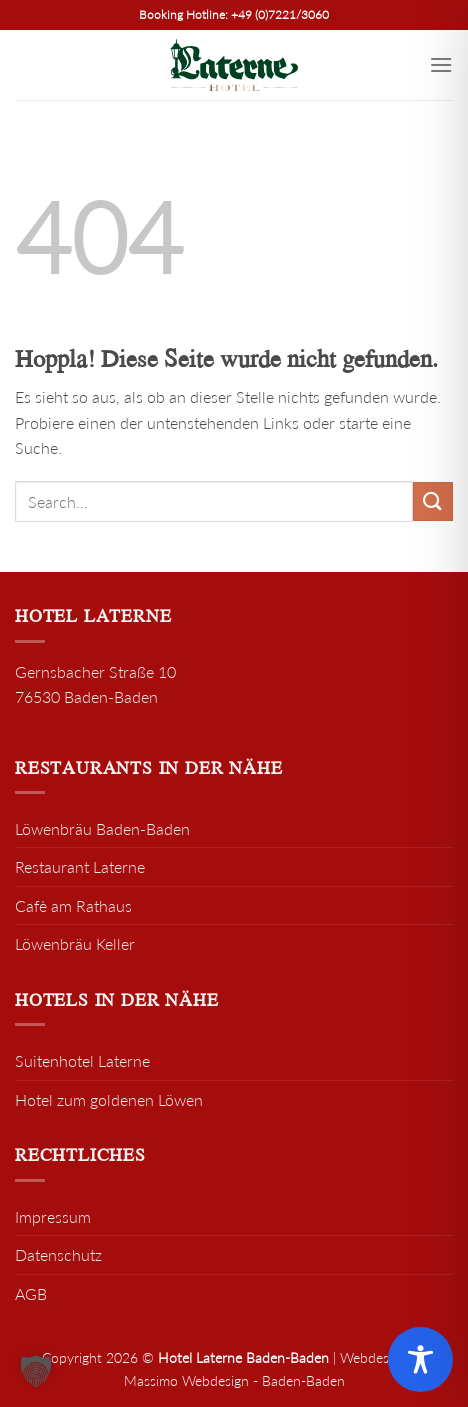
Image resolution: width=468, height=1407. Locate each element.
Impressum (53, 1216)
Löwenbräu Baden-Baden (102, 828)
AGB (31, 1293)
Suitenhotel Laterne (82, 1060)
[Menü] (441, 64)
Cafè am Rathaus (73, 905)
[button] (36, 1371)
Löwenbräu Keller (75, 943)
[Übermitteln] (433, 501)
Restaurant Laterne (80, 866)
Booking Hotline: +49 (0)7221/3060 (234, 14)
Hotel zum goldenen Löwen (109, 1099)
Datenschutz (58, 1254)
